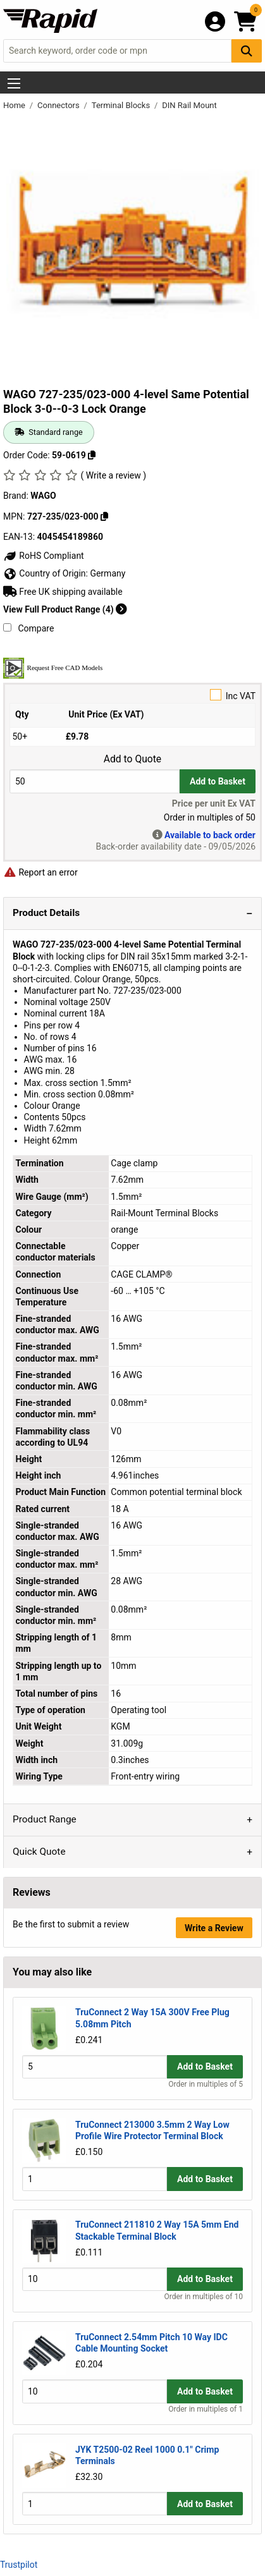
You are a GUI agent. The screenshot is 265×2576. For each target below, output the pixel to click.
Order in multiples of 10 (203, 2296)
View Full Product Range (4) (65, 609)
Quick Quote (39, 1851)
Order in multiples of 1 (205, 2409)
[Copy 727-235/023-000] (104, 516)
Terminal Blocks (122, 105)
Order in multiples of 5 (205, 2084)
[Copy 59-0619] (92, 455)
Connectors (59, 105)
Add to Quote (132, 759)
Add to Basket (217, 781)
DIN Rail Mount (189, 105)
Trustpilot (18, 2565)
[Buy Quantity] (94, 781)
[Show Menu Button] (14, 83)
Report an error (40, 872)
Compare (28, 628)
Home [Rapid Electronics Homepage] (15, 105)
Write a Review (214, 1928)
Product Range (45, 1819)
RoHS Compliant (43, 556)
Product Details (46, 913)
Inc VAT (132, 695)
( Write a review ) (113, 475)
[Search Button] (246, 51)
